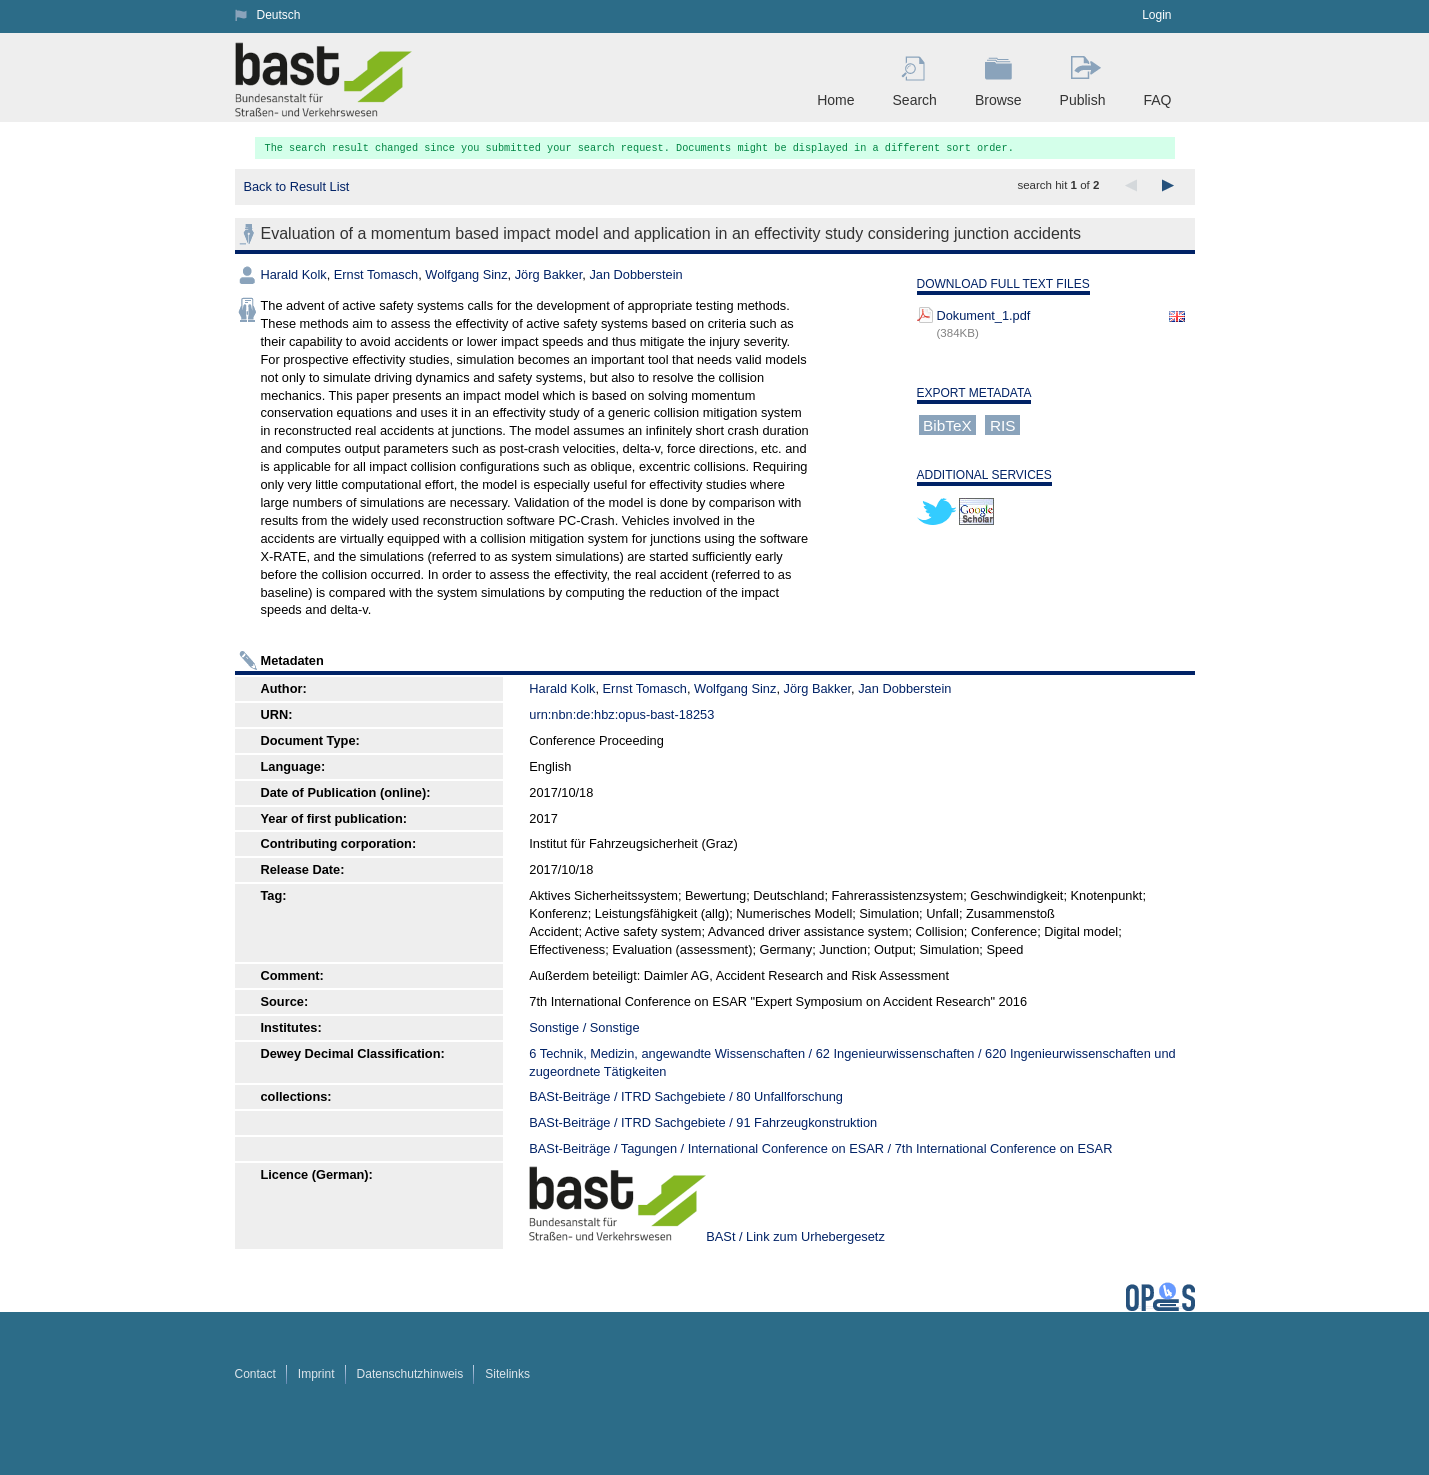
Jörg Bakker (549, 274)
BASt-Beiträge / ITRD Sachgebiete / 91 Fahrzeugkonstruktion (703, 1122)
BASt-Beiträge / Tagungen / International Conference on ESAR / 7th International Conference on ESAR (820, 1148)
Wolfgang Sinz (466, 274)
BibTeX (947, 424)
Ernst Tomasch (376, 274)
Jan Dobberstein (635, 274)
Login (1156, 15)
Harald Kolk (294, 274)
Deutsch (279, 15)
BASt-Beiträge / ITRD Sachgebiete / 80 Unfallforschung (686, 1096)
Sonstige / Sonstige (584, 1027)
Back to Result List (296, 186)
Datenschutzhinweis (410, 1374)
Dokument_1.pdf (984, 315)
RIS (1003, 424)
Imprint (316, 1374)
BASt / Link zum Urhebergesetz (795, 1236)
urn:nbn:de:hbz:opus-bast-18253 (621, 714)
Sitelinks (507, 1374)
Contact (255, 1374)
